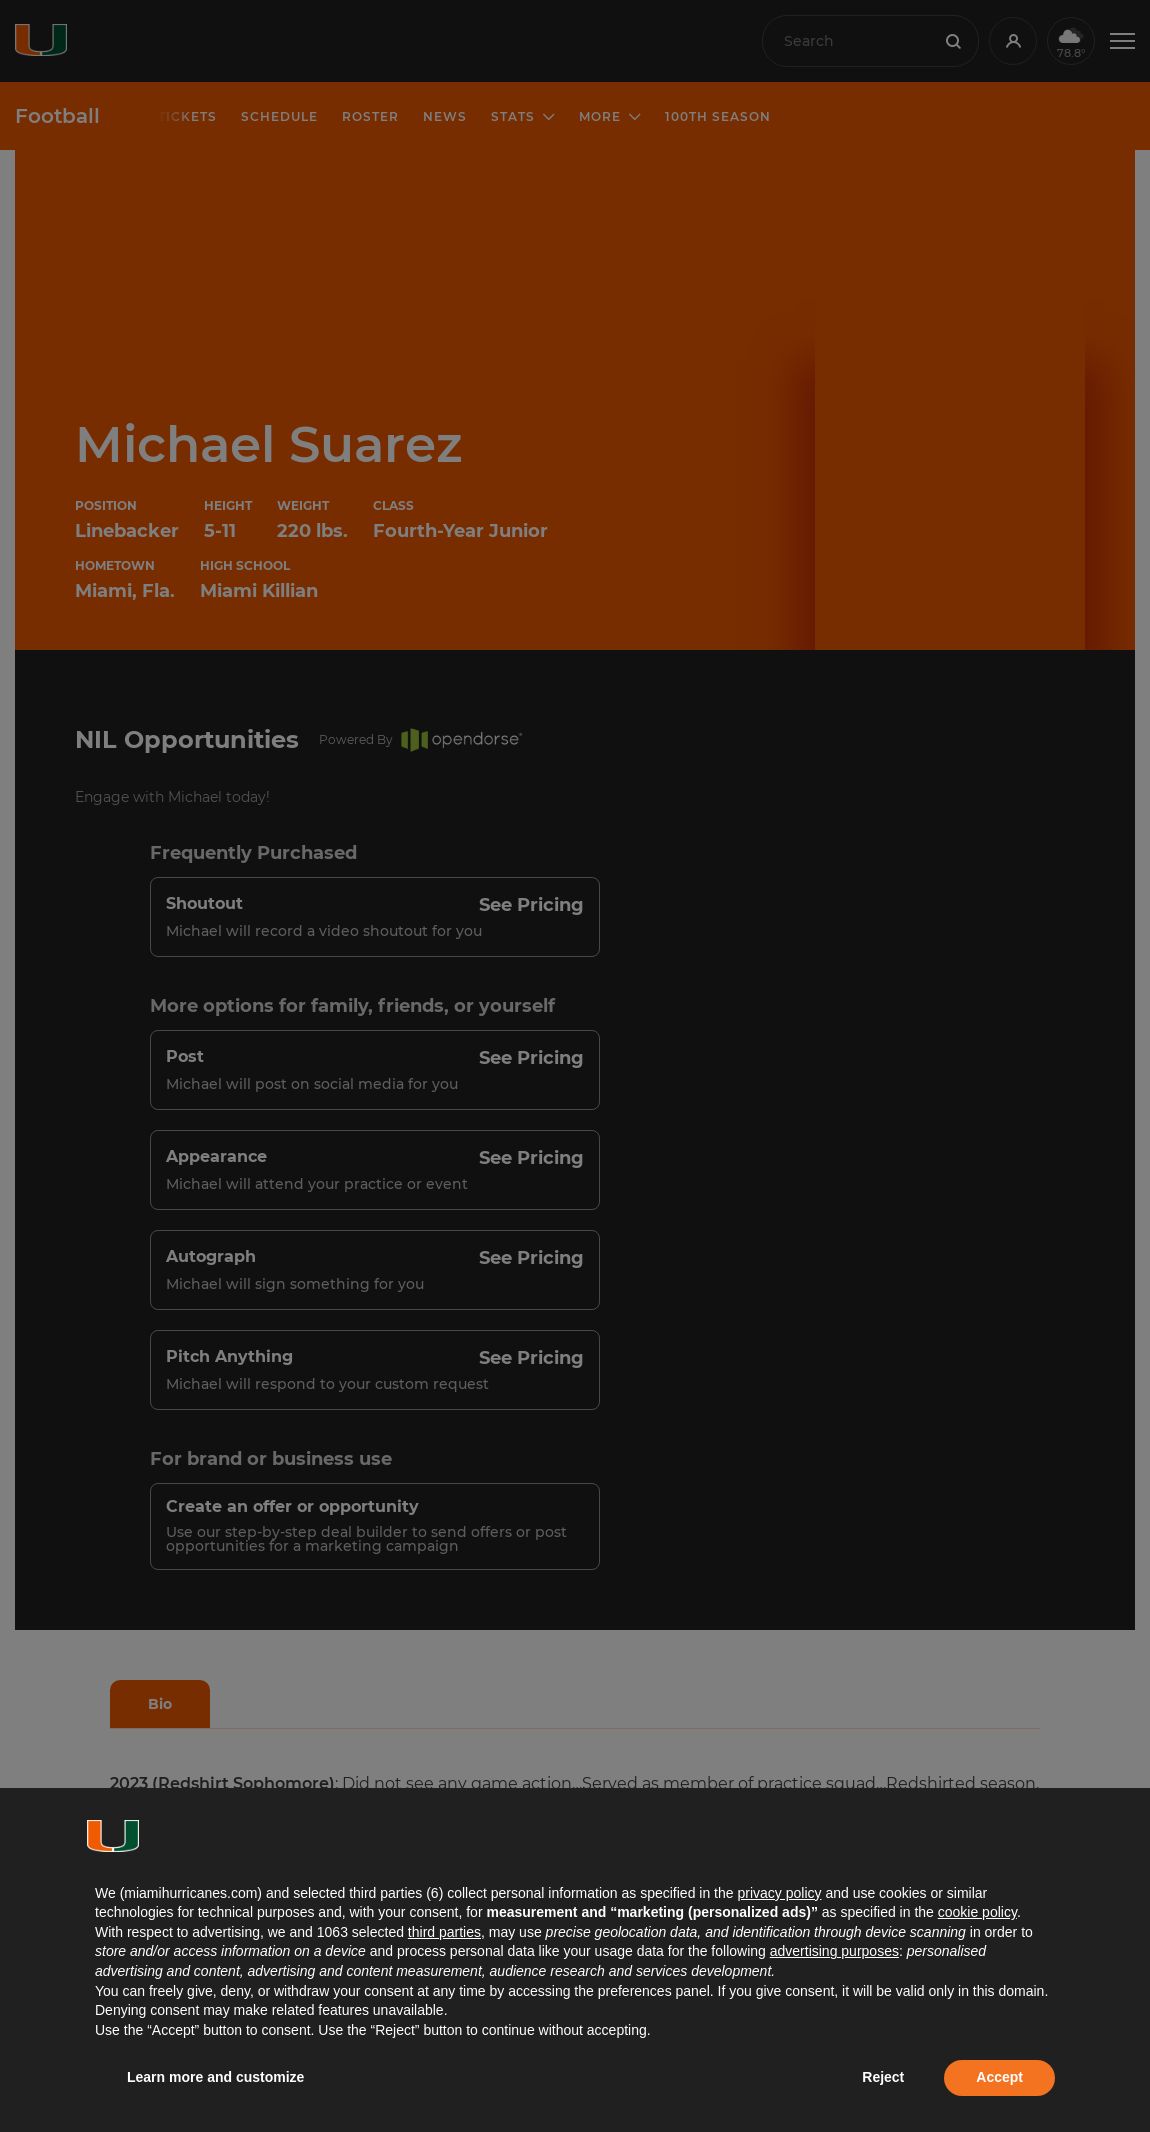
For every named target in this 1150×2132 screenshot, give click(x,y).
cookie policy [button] (977, 1912)
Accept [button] (999, 2077)
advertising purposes (834, 1951)
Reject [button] (883, 2077)
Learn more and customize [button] (215, 2077)
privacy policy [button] (779, 1893)
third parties (444, 1932)
